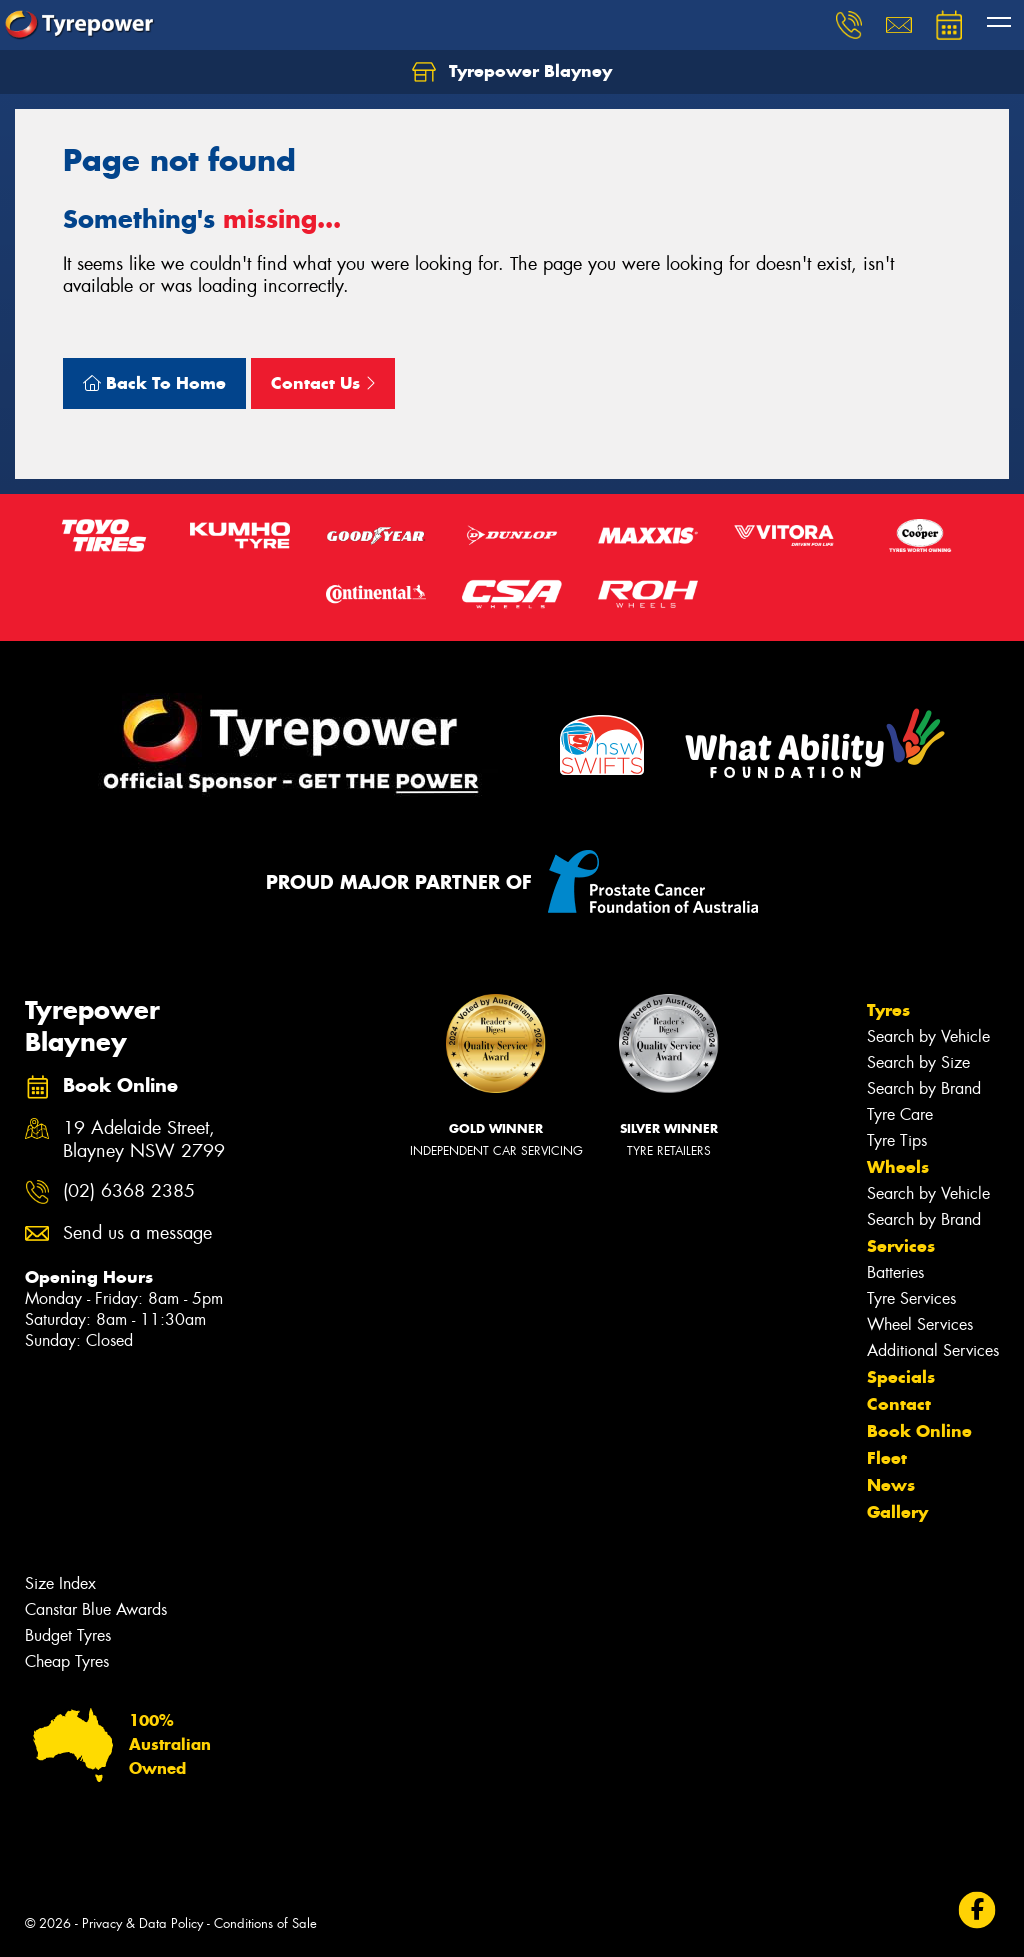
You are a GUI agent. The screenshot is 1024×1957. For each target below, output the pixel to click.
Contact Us (323, 383)
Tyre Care (900, 1114)
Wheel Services (920, 1324)
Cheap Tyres (67, 1661)
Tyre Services (911, 1298)
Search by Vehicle (928, 1036)
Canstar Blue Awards (96, 1609)
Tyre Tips (897, 1140)
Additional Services (933, 1350)
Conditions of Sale (265, 1923)
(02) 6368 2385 (129, 1191)
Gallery (897, 1512)
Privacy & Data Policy (142, 1923)
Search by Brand (924, 1088)
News (891, 1485)
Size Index (60, 1583)
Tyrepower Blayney (512, 72)
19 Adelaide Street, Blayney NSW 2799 (144, 1140)
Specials (901, 1377)
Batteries (895, 1272)
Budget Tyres (68, 1635)
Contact (899, 1404)
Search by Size (918, 1062)
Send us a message (137, 1233)
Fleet (887, 1458)
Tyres (888, 1010)
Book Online (919, 1431)
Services (901, 1246)
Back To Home (154, 383)
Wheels (898, 1167)
